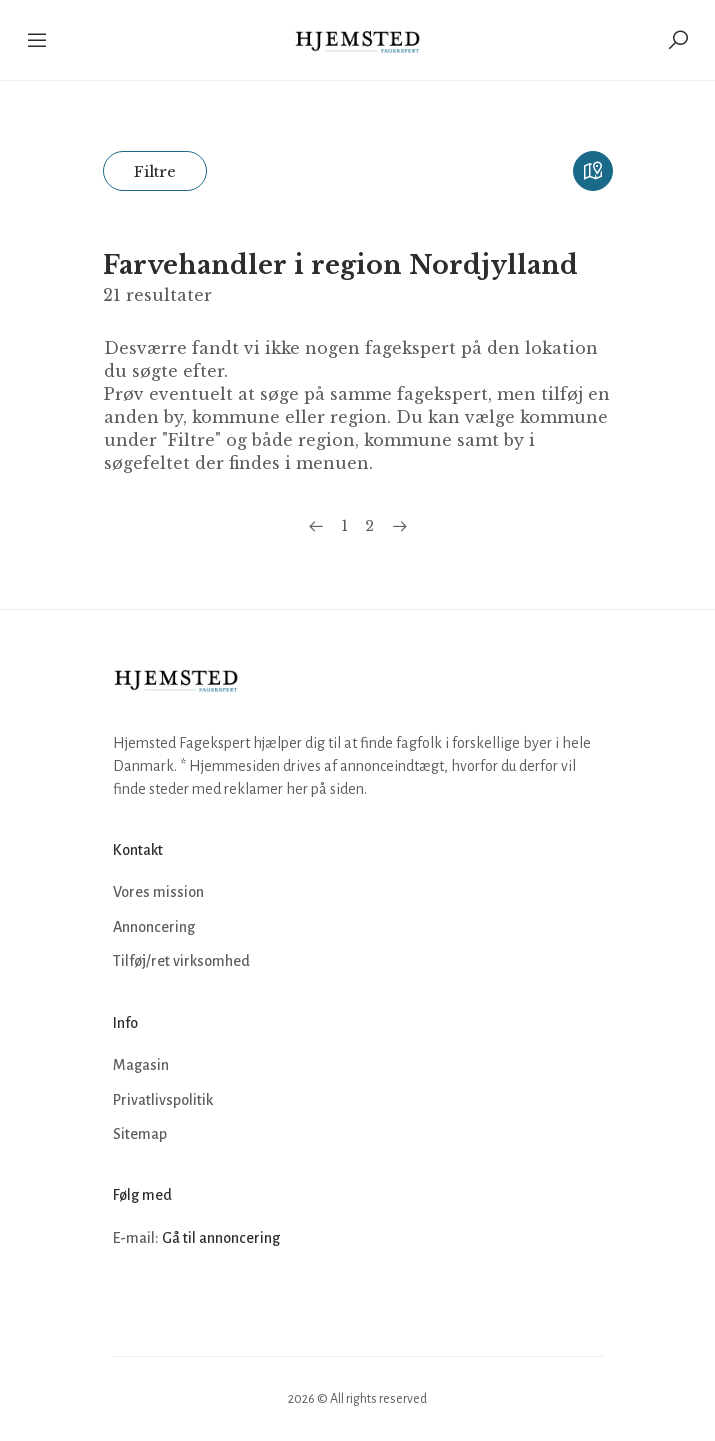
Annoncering (154, 927)
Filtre (155, 171)
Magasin (141, 1065)
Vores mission (158, 892)
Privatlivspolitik (163, 1100)
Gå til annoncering (221, 1238)
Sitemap (140, 1134)
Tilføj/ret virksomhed (181, 961)
